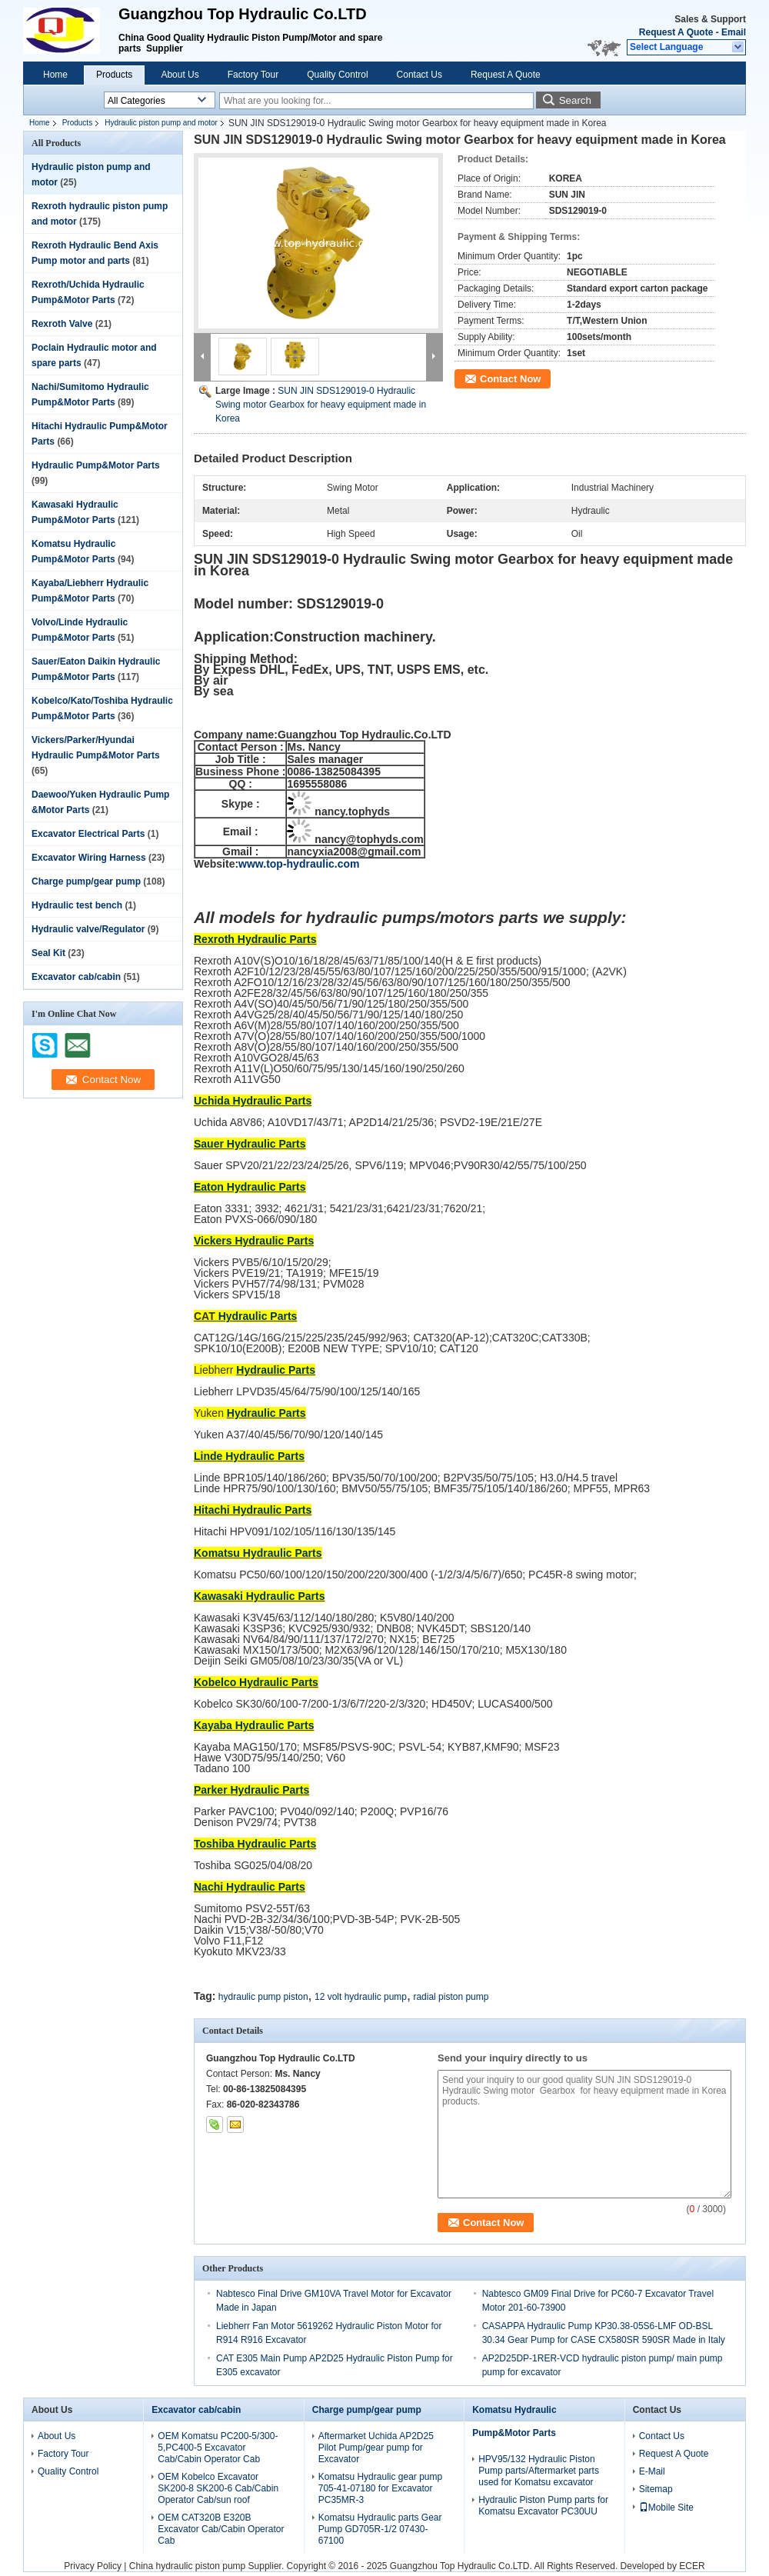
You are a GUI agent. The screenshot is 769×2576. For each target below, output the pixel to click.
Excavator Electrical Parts (88, 833)
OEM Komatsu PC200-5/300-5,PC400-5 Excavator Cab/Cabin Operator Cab (218, 2447)
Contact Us (419, 74)
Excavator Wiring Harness (89, 857)
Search (575, 100)
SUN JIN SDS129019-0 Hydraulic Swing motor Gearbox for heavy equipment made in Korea (320, 404)
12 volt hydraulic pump (361, 1996)
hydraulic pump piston (263, 1996)
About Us (179, 74)
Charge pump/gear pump (86, 881)
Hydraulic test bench (77, 905)
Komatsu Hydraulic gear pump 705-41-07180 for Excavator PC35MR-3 (380, 2488)
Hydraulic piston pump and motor (161, 122)
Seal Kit (48, 953)
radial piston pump (450, 1996)
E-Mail (652, 2471)
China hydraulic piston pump (187, 2566)
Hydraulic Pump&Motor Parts (96, 465)
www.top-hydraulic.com (298, 864)
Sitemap (656, 2489)
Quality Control (337, 74)
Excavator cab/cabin (76, 976)
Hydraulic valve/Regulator (88, 929)
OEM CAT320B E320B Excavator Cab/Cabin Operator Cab (221, 2529)
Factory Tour (253, 74)
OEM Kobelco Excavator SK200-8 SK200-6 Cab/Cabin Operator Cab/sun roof (218, 2488)
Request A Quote (676, 32)
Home (55, 74)
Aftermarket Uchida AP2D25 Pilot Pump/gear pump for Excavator (376, 2447)
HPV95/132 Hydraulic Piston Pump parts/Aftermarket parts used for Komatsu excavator (538, 2471)
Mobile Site (666, 2507)
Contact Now (510, 379)
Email (733, 32)
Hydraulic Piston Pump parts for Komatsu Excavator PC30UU (543, 2505)
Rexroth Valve (62, 323)
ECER (691, 2566)
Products (114, 74)
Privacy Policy (93, 2566)
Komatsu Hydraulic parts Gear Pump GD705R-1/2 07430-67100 (380, 2529)
